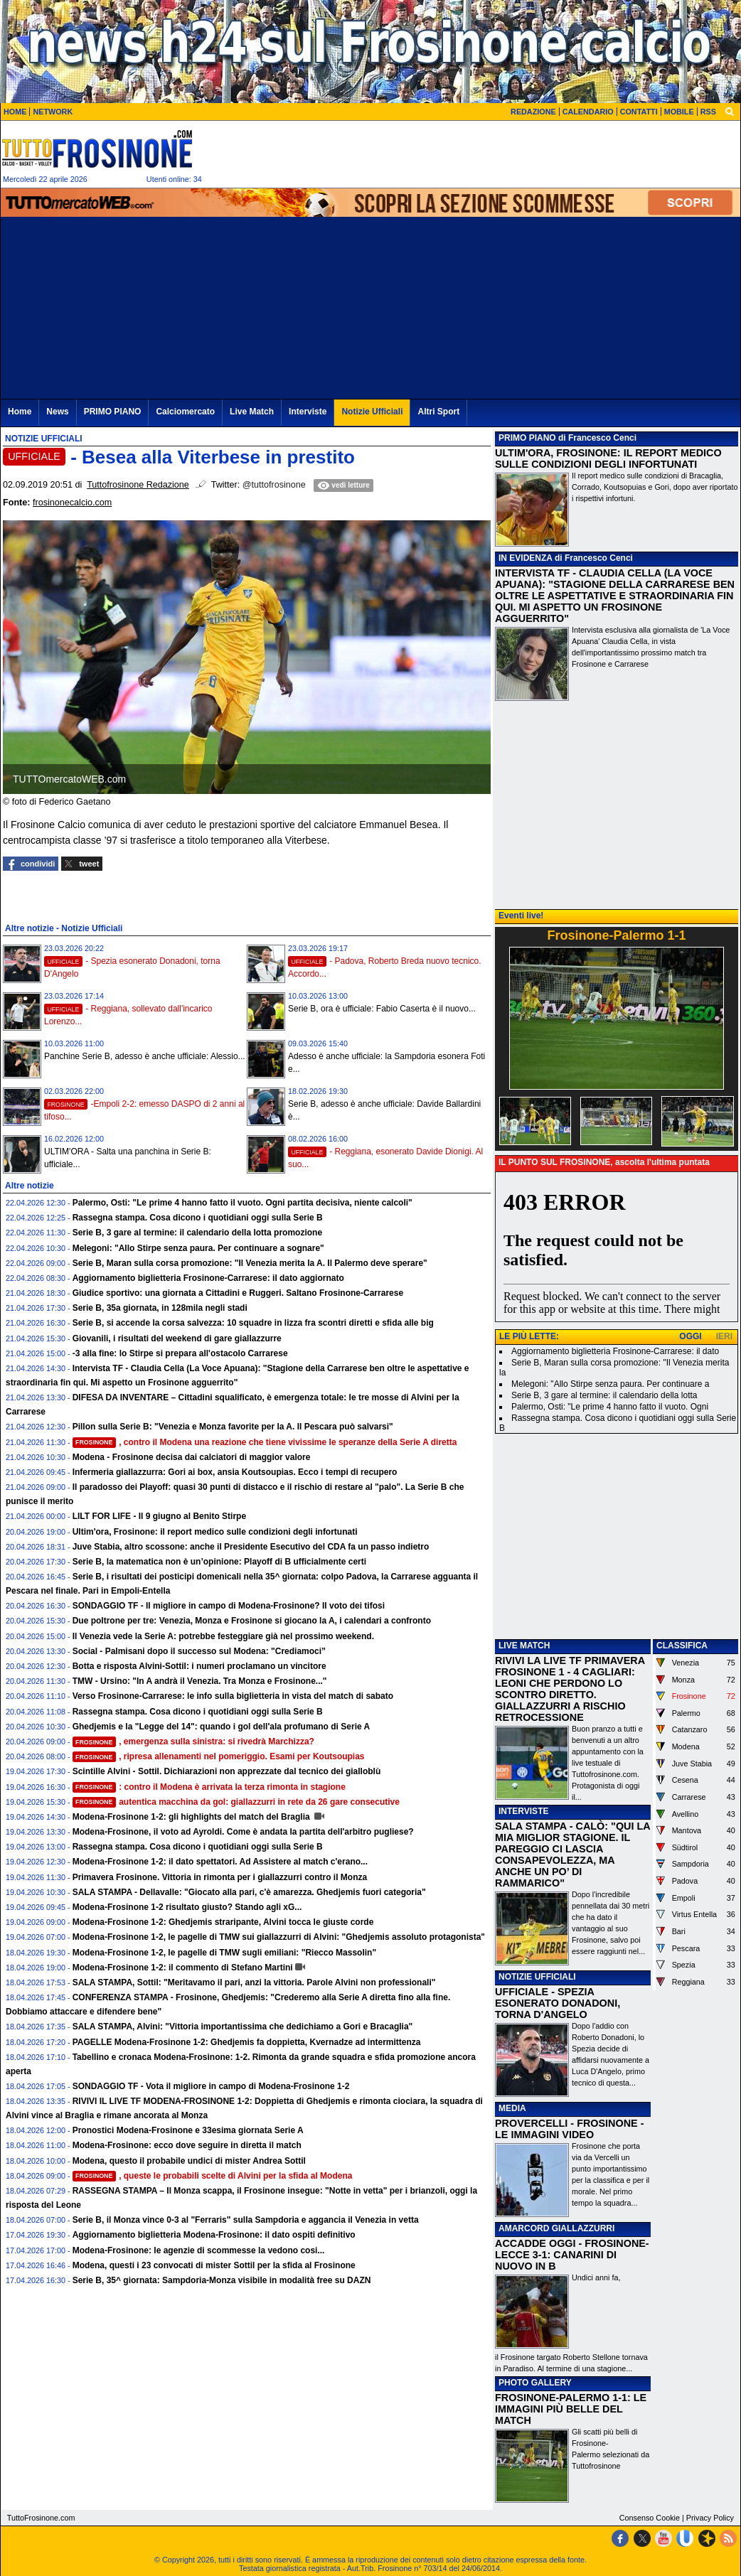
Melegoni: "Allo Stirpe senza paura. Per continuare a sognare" (198, 1248)
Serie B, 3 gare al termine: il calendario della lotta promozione (197, 1233)
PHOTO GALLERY (535, 2383)
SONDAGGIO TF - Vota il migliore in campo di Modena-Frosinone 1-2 (211, 2086)
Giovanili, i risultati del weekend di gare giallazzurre (177, 1338)
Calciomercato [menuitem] (185, 412)
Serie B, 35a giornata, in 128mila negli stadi (160, 1308)
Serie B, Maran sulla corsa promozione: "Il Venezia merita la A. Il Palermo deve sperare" (250, 1263)
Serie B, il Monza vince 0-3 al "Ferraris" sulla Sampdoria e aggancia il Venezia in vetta (246, 2220)
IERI (724, 1336)
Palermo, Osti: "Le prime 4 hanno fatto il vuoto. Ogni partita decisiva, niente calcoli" (242, 1203)
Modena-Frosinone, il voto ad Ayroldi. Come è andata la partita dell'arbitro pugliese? (243, 1832)
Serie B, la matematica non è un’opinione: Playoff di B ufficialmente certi (219, 1562)
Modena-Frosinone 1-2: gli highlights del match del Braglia (192, 1817)
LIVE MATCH (524, 1646)
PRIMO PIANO (527, 438)
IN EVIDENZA (526, 558)
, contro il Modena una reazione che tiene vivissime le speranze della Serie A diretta (265, 1442)
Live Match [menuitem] (252, 412)
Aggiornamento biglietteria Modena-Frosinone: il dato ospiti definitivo (214, 2235)
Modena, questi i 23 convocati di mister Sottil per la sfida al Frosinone (214, 2265)
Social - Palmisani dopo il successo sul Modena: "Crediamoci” (199, 1651)
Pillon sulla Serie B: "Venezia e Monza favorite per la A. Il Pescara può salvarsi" (233, 1427)
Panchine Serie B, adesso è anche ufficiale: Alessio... (144, 1056)
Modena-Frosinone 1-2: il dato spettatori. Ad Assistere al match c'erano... (220, 1862)
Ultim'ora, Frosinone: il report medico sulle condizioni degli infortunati (215, 1532)
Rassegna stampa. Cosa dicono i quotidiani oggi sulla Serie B (198, 1218)
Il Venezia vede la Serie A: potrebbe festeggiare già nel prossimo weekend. (223, 1636)
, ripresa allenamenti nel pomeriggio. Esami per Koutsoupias (219, 1756)
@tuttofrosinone (274, 485)
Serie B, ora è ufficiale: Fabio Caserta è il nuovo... (382, 1009)
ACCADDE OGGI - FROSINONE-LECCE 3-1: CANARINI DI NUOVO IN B (572, 2255)
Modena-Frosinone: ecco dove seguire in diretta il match (187, 2145)
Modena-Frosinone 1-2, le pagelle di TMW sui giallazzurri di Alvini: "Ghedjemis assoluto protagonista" (279, 1937)
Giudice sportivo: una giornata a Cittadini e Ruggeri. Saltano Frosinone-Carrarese (238, 1293)
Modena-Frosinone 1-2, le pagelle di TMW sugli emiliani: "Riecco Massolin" (224, 1953)
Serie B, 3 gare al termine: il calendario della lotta (604, 1395)
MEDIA (512, 2108)
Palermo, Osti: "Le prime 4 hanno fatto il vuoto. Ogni (609, 1407)
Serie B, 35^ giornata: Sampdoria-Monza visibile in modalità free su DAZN (222, 2280)
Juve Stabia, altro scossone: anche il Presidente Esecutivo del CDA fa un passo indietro (251, 1547)
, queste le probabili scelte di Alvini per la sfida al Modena (213, 2176)
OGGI (690, 1336)
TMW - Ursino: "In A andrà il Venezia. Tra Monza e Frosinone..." (200, 1681)
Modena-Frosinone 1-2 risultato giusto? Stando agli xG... (187, 1907)
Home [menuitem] (19, 412)
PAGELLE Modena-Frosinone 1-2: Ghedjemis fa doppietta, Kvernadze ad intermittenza (247, 2042)
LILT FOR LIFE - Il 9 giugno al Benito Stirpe (159, 1516)
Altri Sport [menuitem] (438, 412)
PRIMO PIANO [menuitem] (113, 412)
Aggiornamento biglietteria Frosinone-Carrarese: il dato (615, 1351)
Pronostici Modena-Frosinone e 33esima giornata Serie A (188, 2130)
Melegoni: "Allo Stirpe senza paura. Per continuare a (610, 1384)
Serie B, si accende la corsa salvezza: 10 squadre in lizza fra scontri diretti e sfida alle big (253, 1323)
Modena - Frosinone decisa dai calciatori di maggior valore (192, 1457)
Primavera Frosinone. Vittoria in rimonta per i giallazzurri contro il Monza (220, 1877)
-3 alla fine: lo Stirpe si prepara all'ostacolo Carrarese (180, 1353)
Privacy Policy (710, 2517)
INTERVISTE (523, 1811)
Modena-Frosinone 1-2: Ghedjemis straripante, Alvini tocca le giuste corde (223, 1922)
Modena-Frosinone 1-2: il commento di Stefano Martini (183, 1968)
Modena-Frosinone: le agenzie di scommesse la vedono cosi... (199, 2250)
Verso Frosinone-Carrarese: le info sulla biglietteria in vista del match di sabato (233, 1696)
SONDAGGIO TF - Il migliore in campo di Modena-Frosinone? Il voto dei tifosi (229, 1606)
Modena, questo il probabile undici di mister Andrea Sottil (189, 2161)
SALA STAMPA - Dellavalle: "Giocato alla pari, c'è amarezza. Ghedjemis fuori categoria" (249, 1892)
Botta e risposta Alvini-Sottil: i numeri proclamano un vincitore (199, 1666)
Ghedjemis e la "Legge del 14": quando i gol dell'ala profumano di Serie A (221, 1727)
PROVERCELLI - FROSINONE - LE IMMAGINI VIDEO (569, 2129)
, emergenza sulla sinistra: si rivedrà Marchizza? (193, 1741)
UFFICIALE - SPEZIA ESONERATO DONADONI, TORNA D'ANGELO (557, 2003)
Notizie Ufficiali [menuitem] (372, 412)
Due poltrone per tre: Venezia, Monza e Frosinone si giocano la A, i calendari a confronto (252, 1621)
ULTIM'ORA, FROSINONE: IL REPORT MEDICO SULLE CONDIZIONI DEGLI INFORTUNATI (608, 458)
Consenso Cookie (649, 2517)
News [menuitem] (57, 412)
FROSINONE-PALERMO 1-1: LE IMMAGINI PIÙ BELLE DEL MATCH (570, 2409)
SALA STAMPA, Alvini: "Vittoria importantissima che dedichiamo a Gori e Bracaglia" (243, 2027)
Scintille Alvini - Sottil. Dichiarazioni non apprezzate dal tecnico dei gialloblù (227, 1771)
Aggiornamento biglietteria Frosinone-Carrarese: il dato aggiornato (208, 1278)
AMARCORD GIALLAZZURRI (556, 2228)
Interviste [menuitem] (307, 412)
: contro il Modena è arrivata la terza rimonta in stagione (209, 1787)
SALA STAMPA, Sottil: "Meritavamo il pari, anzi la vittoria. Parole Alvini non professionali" (254, 1982)
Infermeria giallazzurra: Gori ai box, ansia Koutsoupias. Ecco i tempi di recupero (235, 1472)
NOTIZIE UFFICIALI (537, 1977)
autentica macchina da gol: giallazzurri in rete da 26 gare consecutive (236, 1802)
